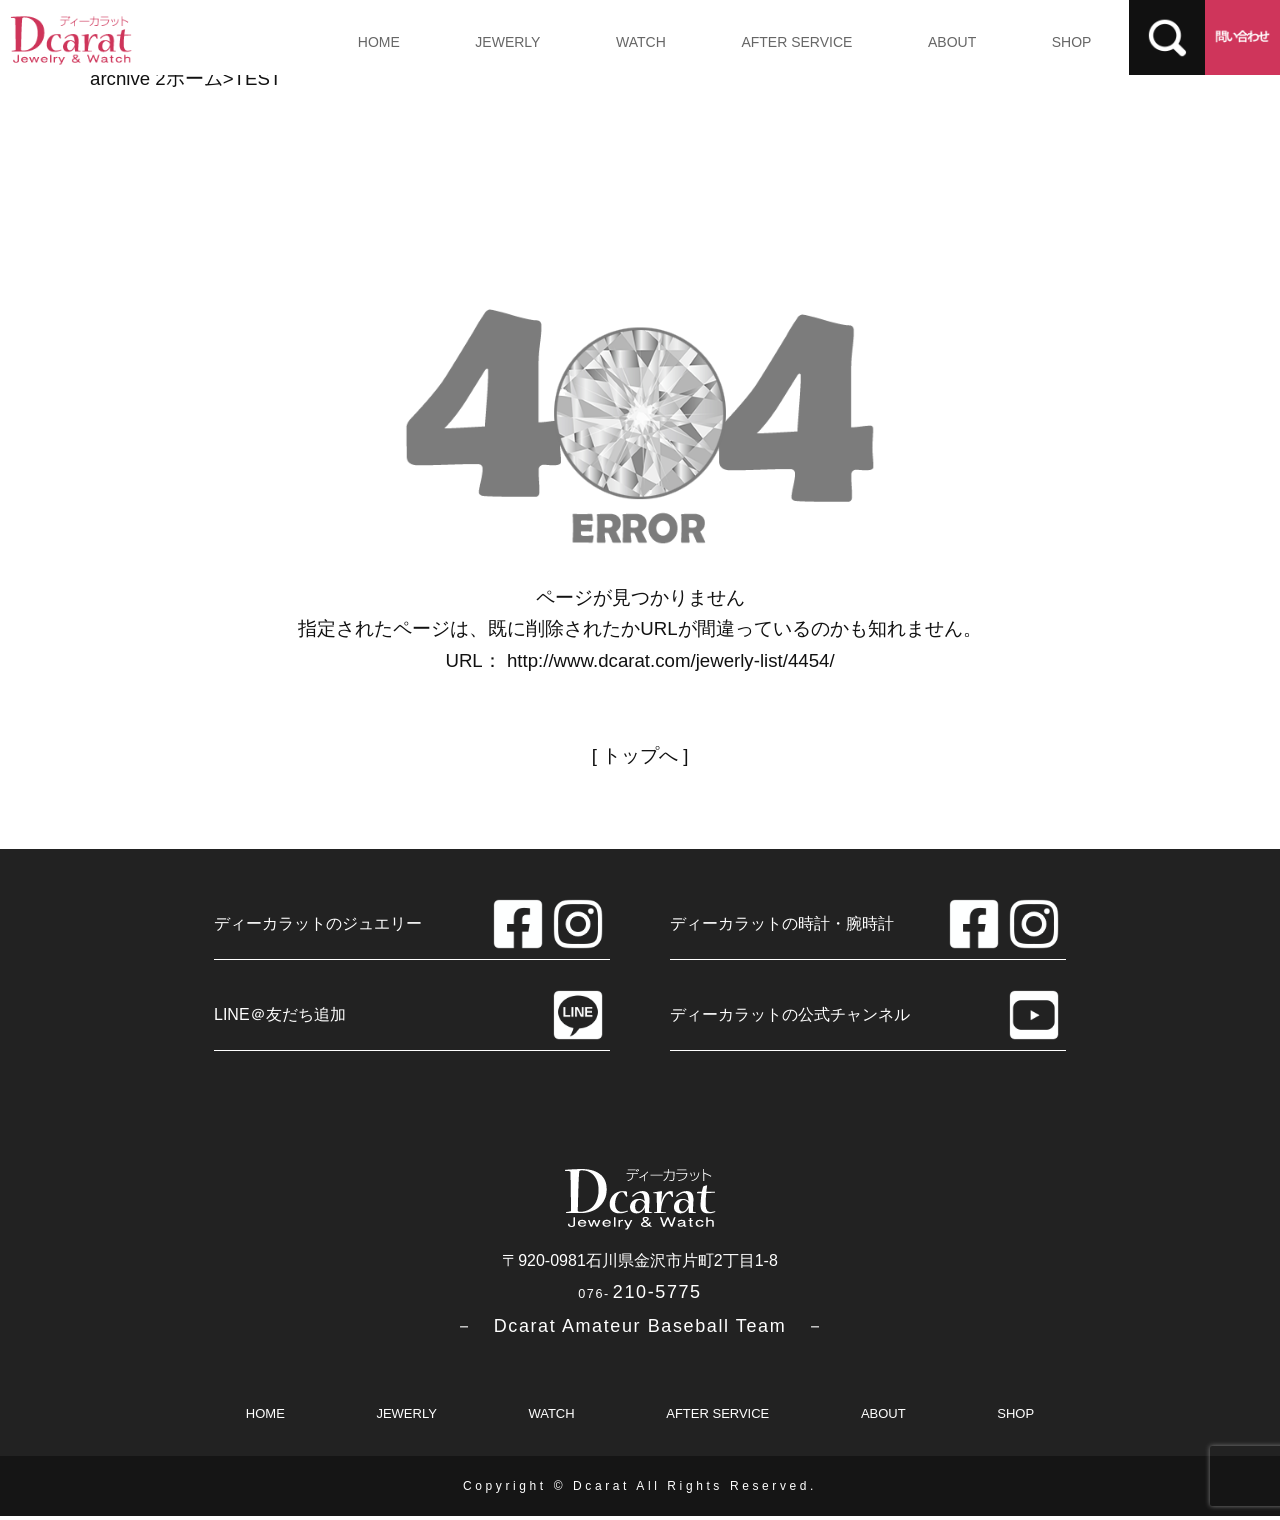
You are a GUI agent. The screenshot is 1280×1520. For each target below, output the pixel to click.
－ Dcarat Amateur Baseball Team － (640, 1329)
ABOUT (936, 42)
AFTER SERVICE (784, 42)
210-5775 (639, 1296)
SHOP (1052, 42)
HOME (377, 42)
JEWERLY (502, 42)
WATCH (632, 42)
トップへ (640, 755)
